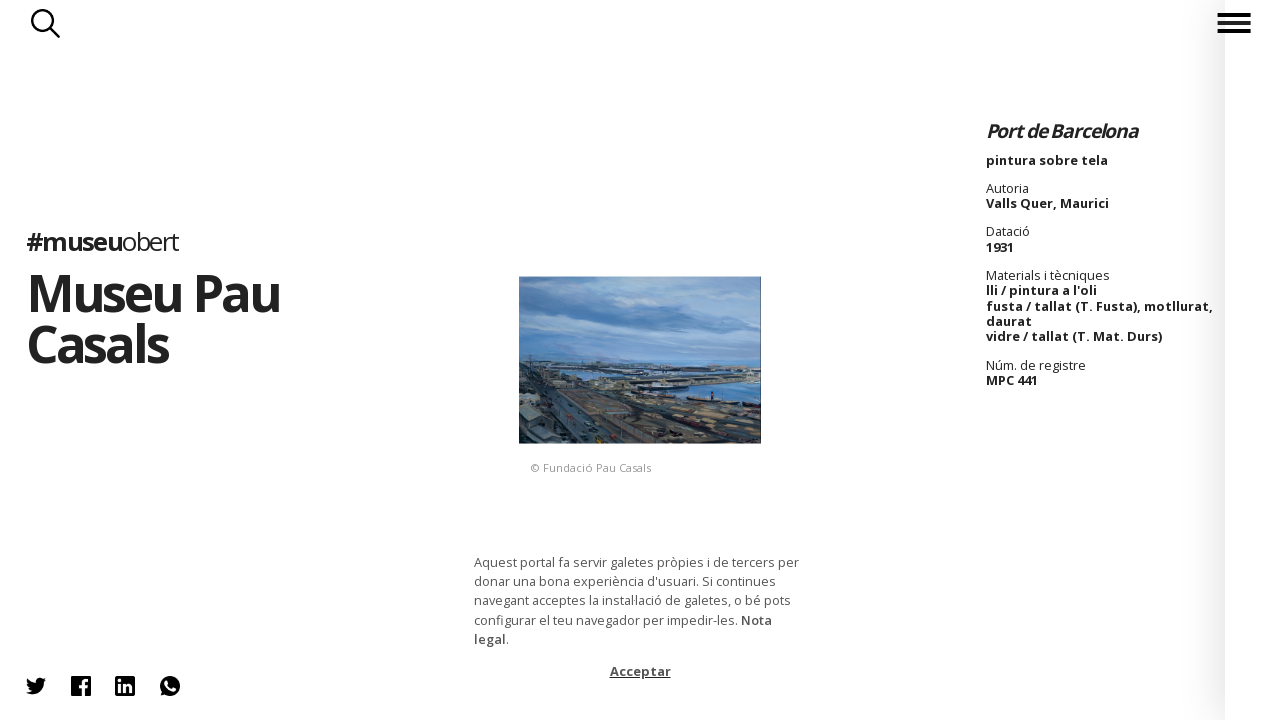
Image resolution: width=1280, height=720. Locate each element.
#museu (102, 240)
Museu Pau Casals (153, 317)
